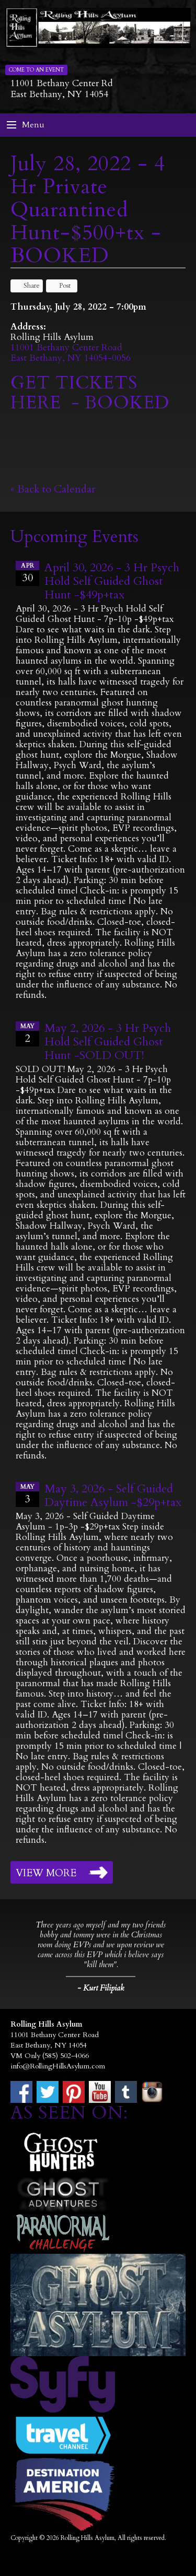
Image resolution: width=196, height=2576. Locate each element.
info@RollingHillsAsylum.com (57, 2066)
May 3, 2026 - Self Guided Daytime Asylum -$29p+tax (112, 1495)
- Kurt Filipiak (100, 1988)
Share (27, 285)
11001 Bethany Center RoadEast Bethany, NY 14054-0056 (70, 353)
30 (27, 573)
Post (60, 285)
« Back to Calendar (53, 489)
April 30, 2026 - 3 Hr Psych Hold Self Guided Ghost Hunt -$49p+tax (111, 581)
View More (46, 1873)
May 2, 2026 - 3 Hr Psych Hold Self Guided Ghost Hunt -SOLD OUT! (107, 1041)
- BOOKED (118, 403)
